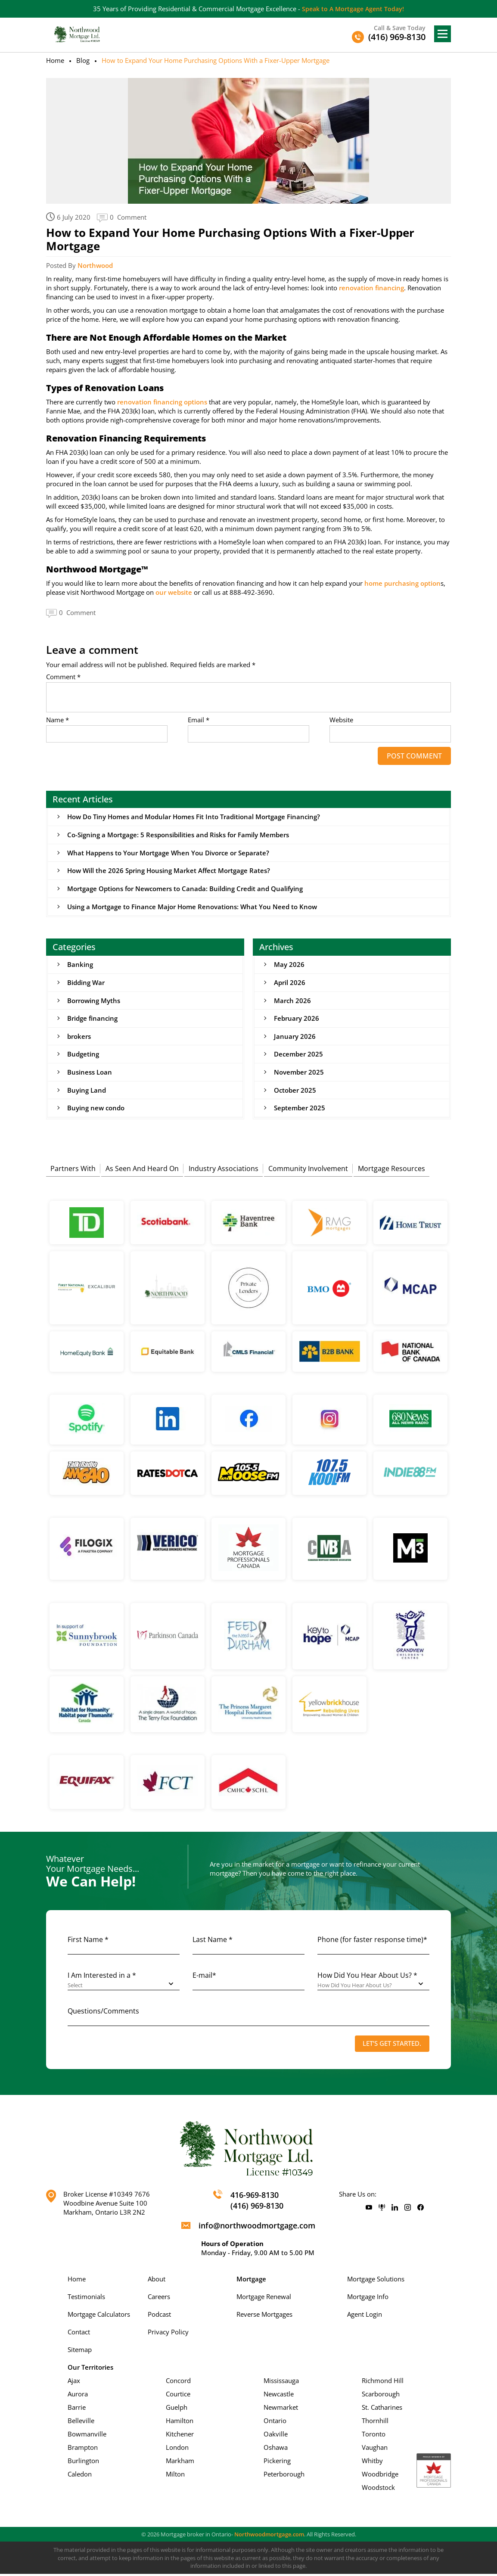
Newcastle (279, 2396)
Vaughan (375, 2449)
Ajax (74, 2382)
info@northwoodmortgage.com (257, 2227)
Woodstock (378, 2489)
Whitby (372, 2462)
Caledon (80, 2476)
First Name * (88, 1941)
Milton (175, 2476)
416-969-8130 (254, 2197)
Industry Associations (223, 1169)
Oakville (276, 2436)
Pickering (277, 2462)
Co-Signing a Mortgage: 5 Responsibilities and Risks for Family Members (178, 834)
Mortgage (251, 2281)
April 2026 (289, 983)
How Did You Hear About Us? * (367, 1977)
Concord (178, 2382)
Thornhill (375, 2422)
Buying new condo (95, 1110)
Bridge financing (92, 1019)
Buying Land (86, 1092)
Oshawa (276, 2449)
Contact (79, 2334)
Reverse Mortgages (264, 2316)
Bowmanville (87, 2436)
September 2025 (299, 1110)
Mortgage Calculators (99, 2316)
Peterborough (284, 2476)
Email (198, 720)
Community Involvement (308, 1169)
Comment (63, 677)
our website (173, 592)
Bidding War (86, 983)
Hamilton (179, 2422)
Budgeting (83, 1055)
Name (57, 720)
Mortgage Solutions (375, 2281)
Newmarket (281, 2409)
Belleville (81, 2422)
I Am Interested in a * (102, 1977)
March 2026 (292, 1001)
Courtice (178, 2396)
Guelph (176, 2409)
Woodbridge (380, 2476)
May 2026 (289, 965)
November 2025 (299, 1073)
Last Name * (213, 1941)
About (156, 2281)
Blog (83, 60)
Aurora (78, 2396)
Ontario (275, 2422)
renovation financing (371, 287)
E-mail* (204, 1977)
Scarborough (381, 2396)
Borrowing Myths (93, 1001)
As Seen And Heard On (142, 1169)
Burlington (83, 2462)
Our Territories (90, 2369)
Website (341, 720)
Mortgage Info (367, 2298)
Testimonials (86, 2298)
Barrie (77, 2409)
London (177, 2449)
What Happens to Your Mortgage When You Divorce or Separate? (168, 852)
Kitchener (180, 2436)
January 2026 (295, 1037)
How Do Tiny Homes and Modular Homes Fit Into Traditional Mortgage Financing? (193, 816)
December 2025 (298, 1055)
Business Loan (89, 1073)
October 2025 (295, 1092)
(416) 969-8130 (256, 2208)
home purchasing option (402, 583)
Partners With (73, 1169)
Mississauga (281, 2382)
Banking (80, 965)
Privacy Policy (168, 2334)
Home (55, 60)
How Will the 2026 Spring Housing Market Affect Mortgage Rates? (168, 871)
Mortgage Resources (391, 1169)
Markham (180, 2462)
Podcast (159, 2316)
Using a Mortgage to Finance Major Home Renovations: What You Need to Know (192, 907)
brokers (79, 1037)
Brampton (83, 2449)
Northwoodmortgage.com (269, 2536)
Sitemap (80, 2351)
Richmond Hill (383, 2382)
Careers (159, 2298)
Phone (372, 1941)
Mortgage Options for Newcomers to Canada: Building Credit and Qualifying (185, 889)
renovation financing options (162, 402)
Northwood (95, 265)
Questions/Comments (103, 2013)
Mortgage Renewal (263, 2298)
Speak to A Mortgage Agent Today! (353, 8)
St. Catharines (382, 2409)
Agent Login (364, 2316)
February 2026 (296, 1019)
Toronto (373, 2436)
